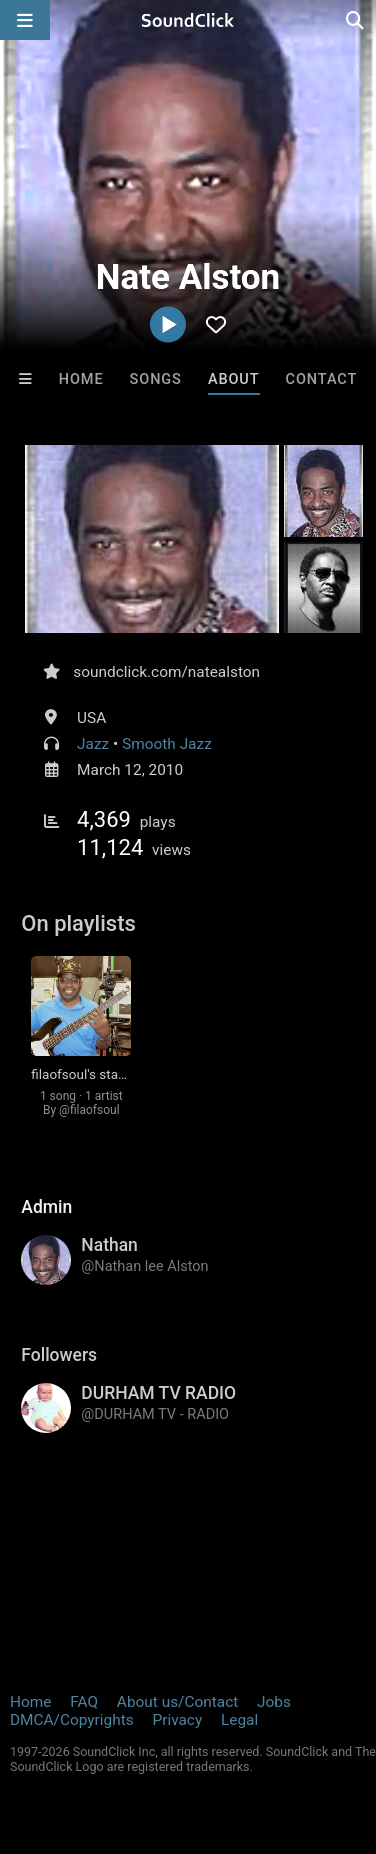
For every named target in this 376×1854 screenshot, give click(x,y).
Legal (239, 1720)
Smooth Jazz (167, 744)
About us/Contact (177, 1702)
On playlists (78, 923)
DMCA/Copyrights (72, 1720)
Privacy (177, 1720)
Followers (59, 1355)
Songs (156, 379)
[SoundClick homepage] (188, 20)
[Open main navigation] (25, 20)
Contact (322, 379)
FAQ (84, 1702)
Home (81, 379)
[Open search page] (356, 20)
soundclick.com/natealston (166, 672)
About (234, 379)
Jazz (93, 744)
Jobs (274, 1702)
